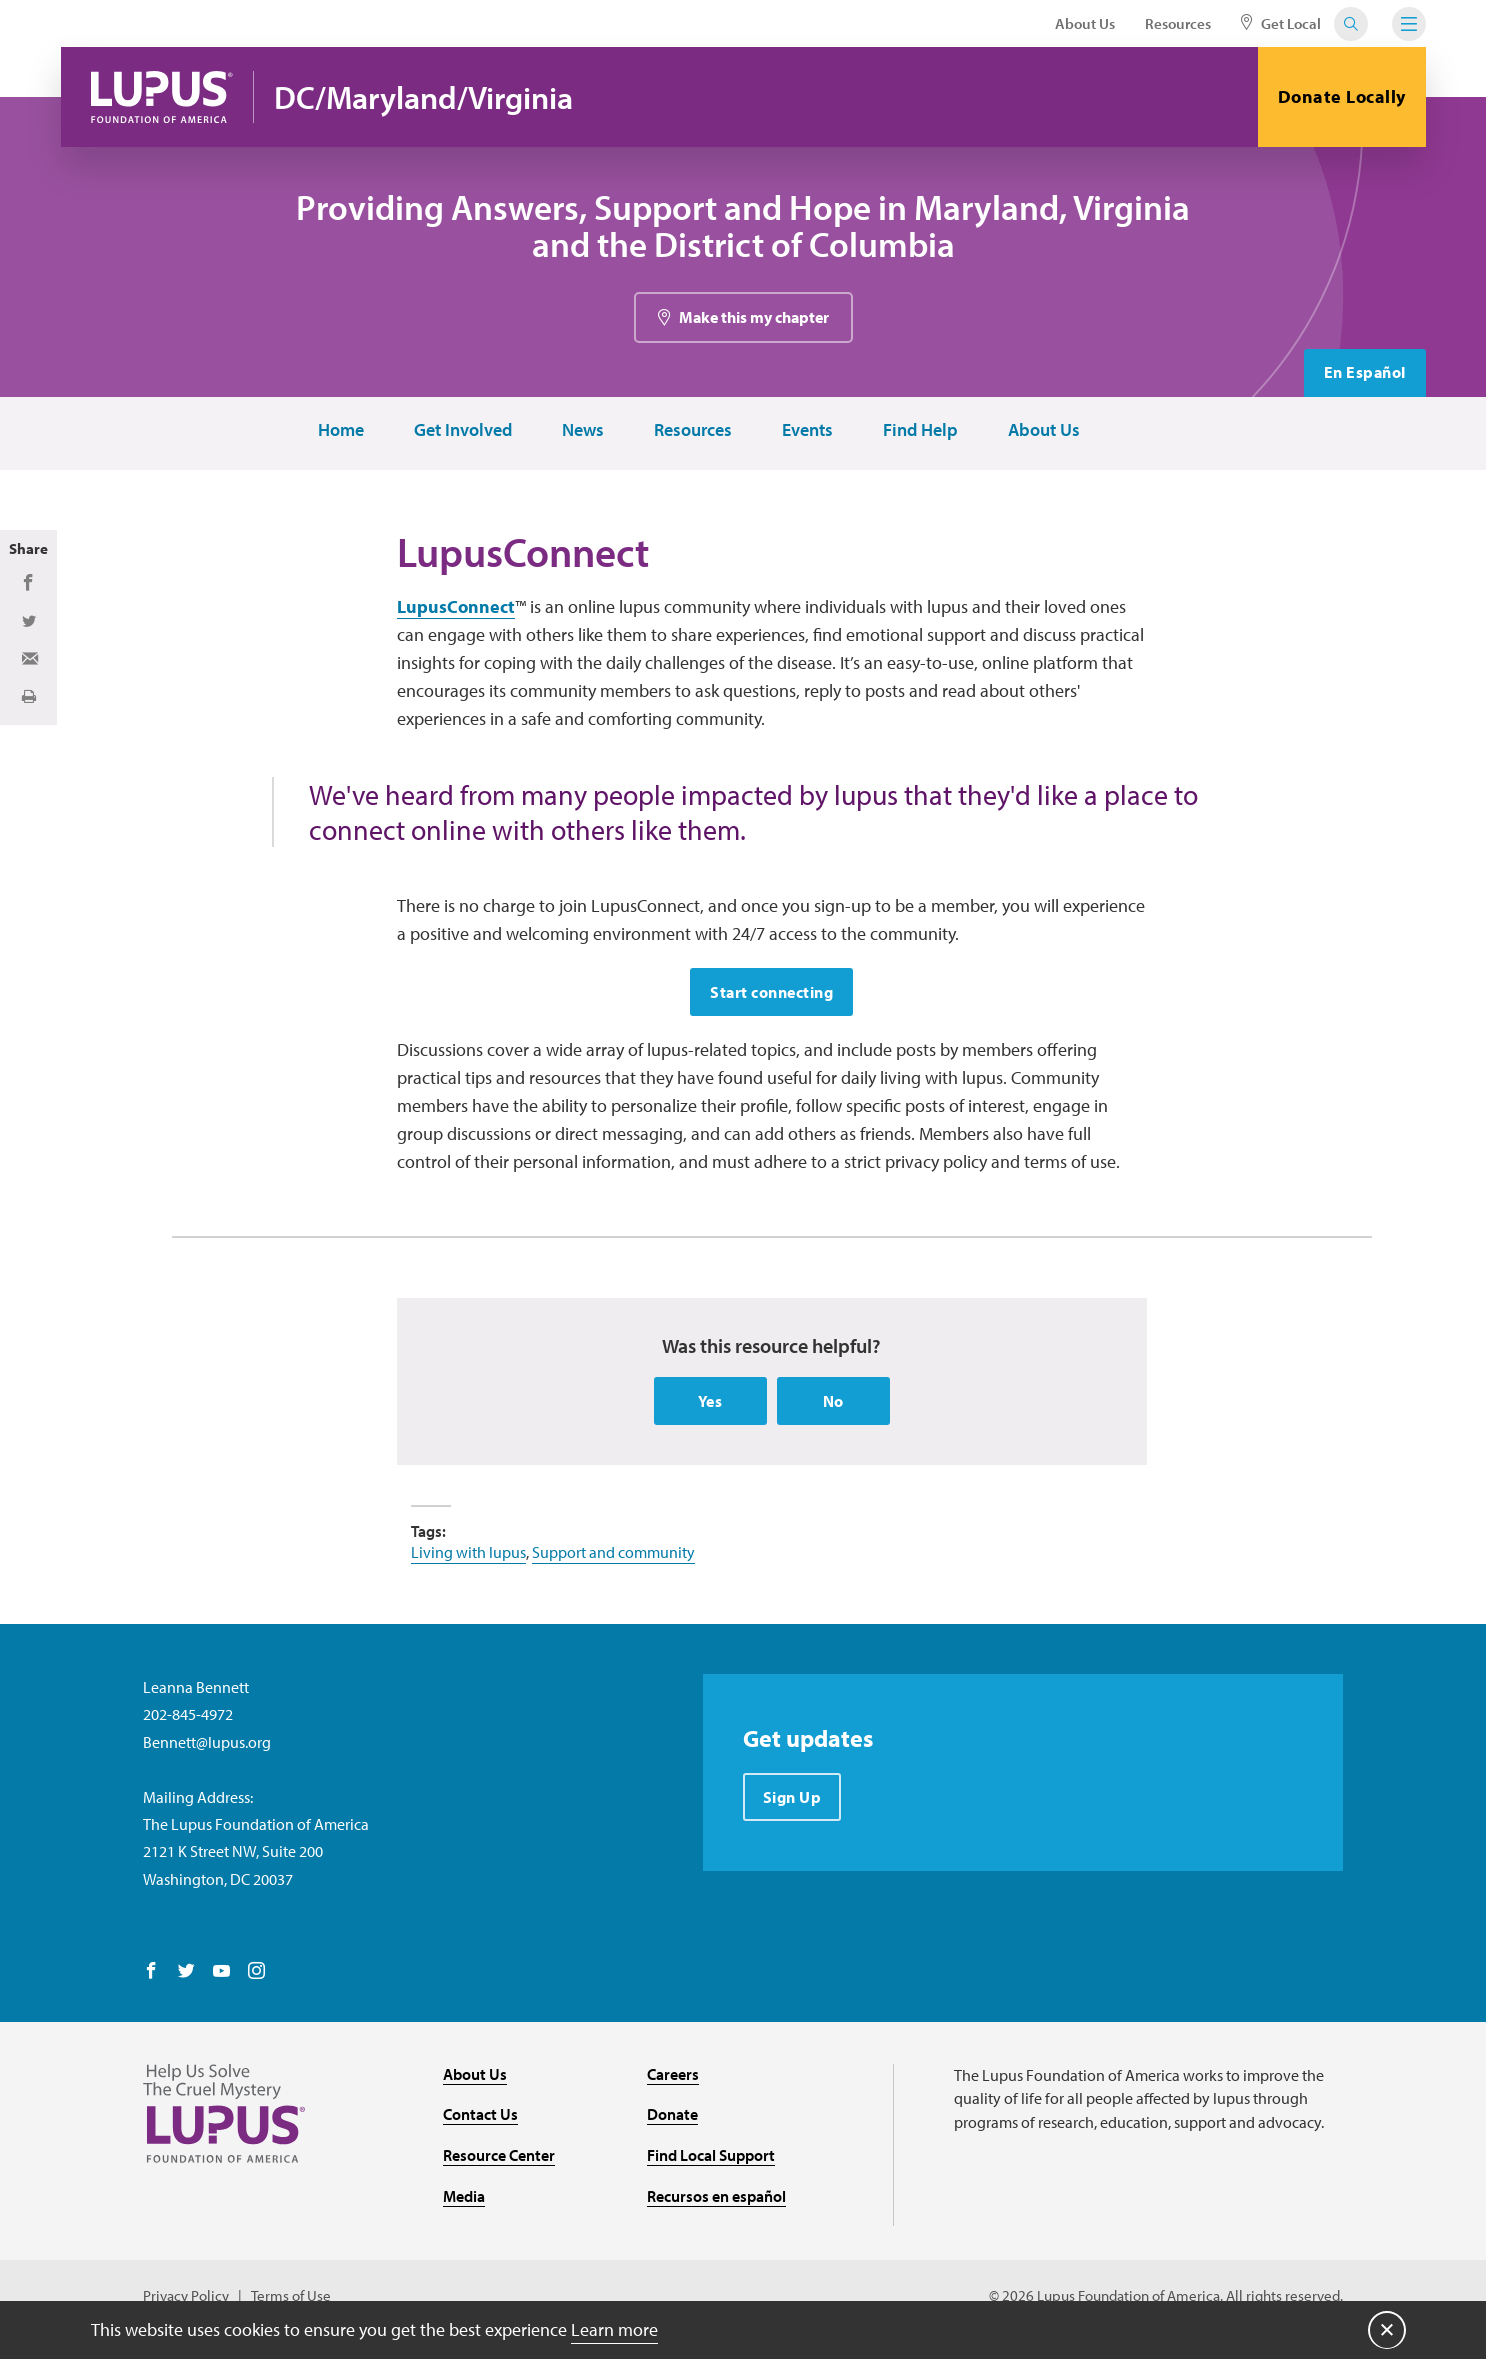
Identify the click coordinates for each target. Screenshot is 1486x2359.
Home (340, 432)
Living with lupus (468, 1556)
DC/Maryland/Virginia (426, 97)
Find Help (919, 432)
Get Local (1281, 23)
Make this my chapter (754, 319)
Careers (673, 2077)
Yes (710, 1405)
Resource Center (499, 2159)
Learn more (614, 2328)
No (833, 1405)
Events (806, 432)
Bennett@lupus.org (207, 1745)
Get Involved (462, 432)
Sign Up (792, 1801)
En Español (1365, 375)
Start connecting (771, 996)
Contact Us (480, 2118)
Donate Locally (1342, 96)
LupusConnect (456, 609)
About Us (1085, 23)
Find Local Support (711, 2159)
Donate (672, 2118)
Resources (1178, 23)
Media (464, 2199)
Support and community (613, 1556)
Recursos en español (716, 2199)
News (582, 432)
